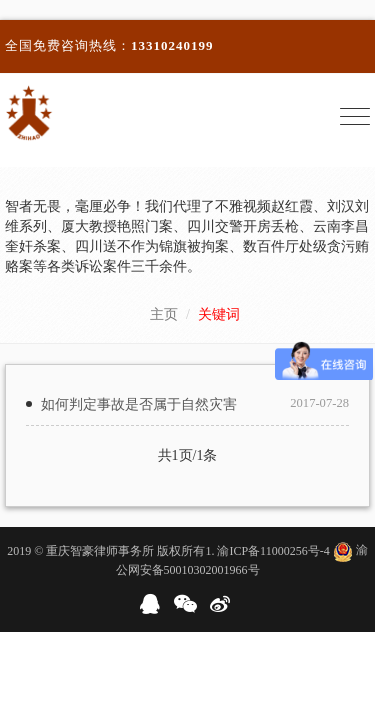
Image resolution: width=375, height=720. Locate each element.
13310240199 (172, 45)
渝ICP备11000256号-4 (273, 550)
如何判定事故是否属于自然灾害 (139, 404)
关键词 (219, 314)
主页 (164, 314)
